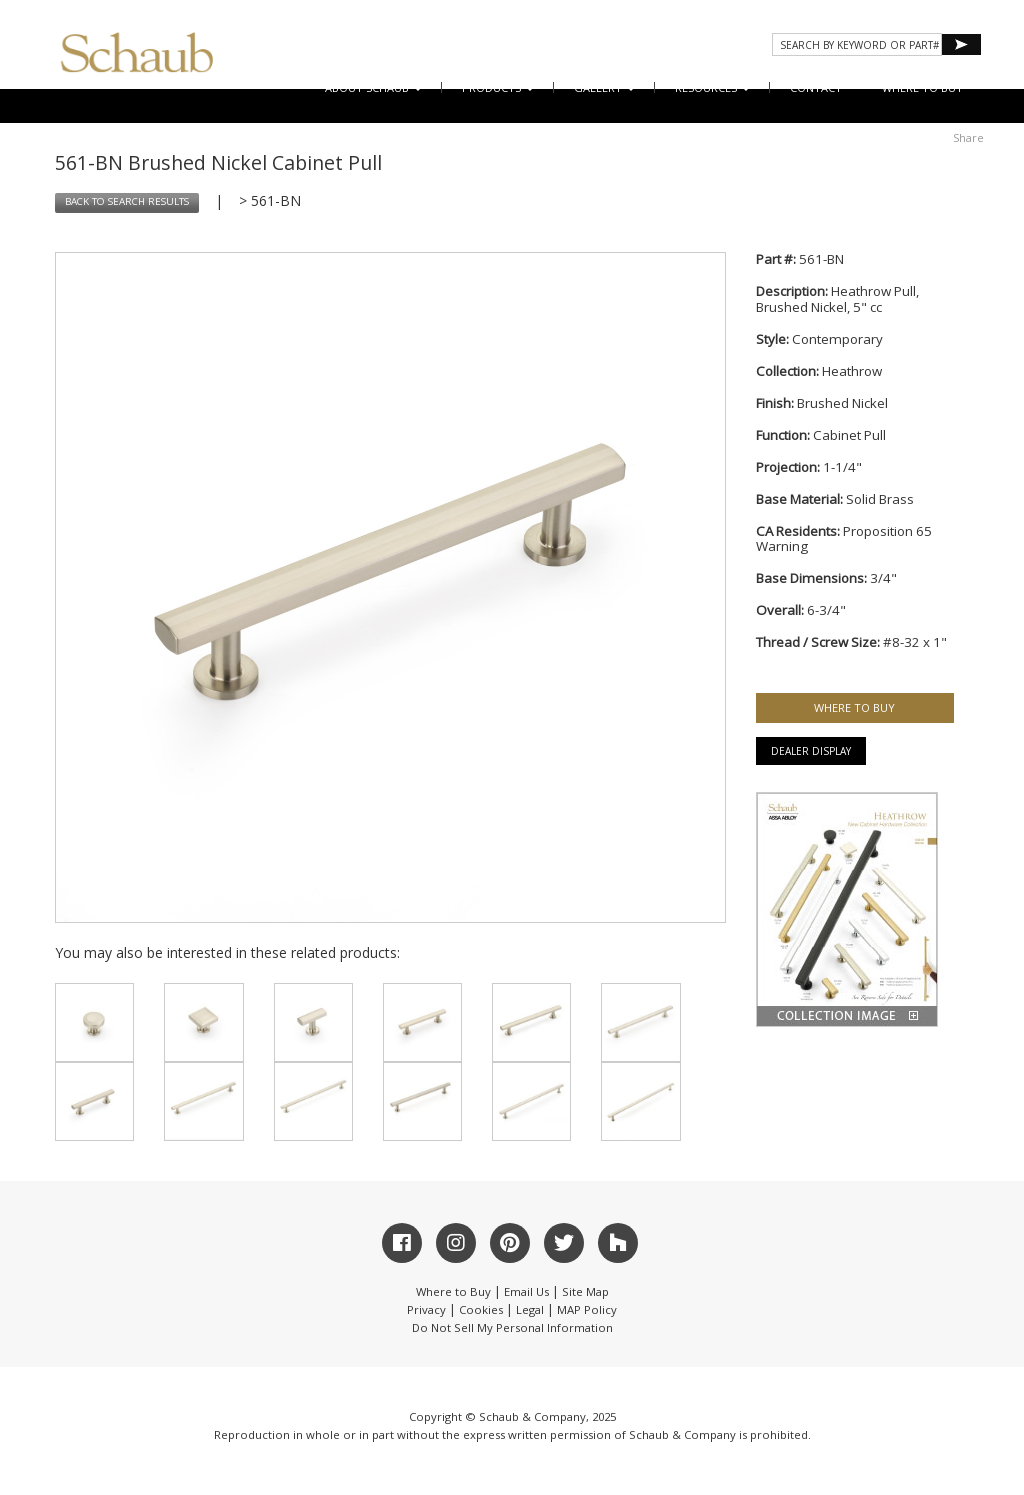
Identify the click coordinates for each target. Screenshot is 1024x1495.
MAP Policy (587, 1309)
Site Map (585, 1291)
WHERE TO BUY (922, 87)
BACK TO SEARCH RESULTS (127, 201)
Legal (530, 1309)
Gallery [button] (604, 87)
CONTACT (816, 87)
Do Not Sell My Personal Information (512, 1327)
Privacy (426, 1309)
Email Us (526, 1291)
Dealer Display (811, 751)
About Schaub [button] (373, 87)
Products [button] (498, 87)
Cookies (481, 1309)
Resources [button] (712, 87)
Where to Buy (453, 1291)
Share (968, 137)
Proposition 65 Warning (844, 539)
